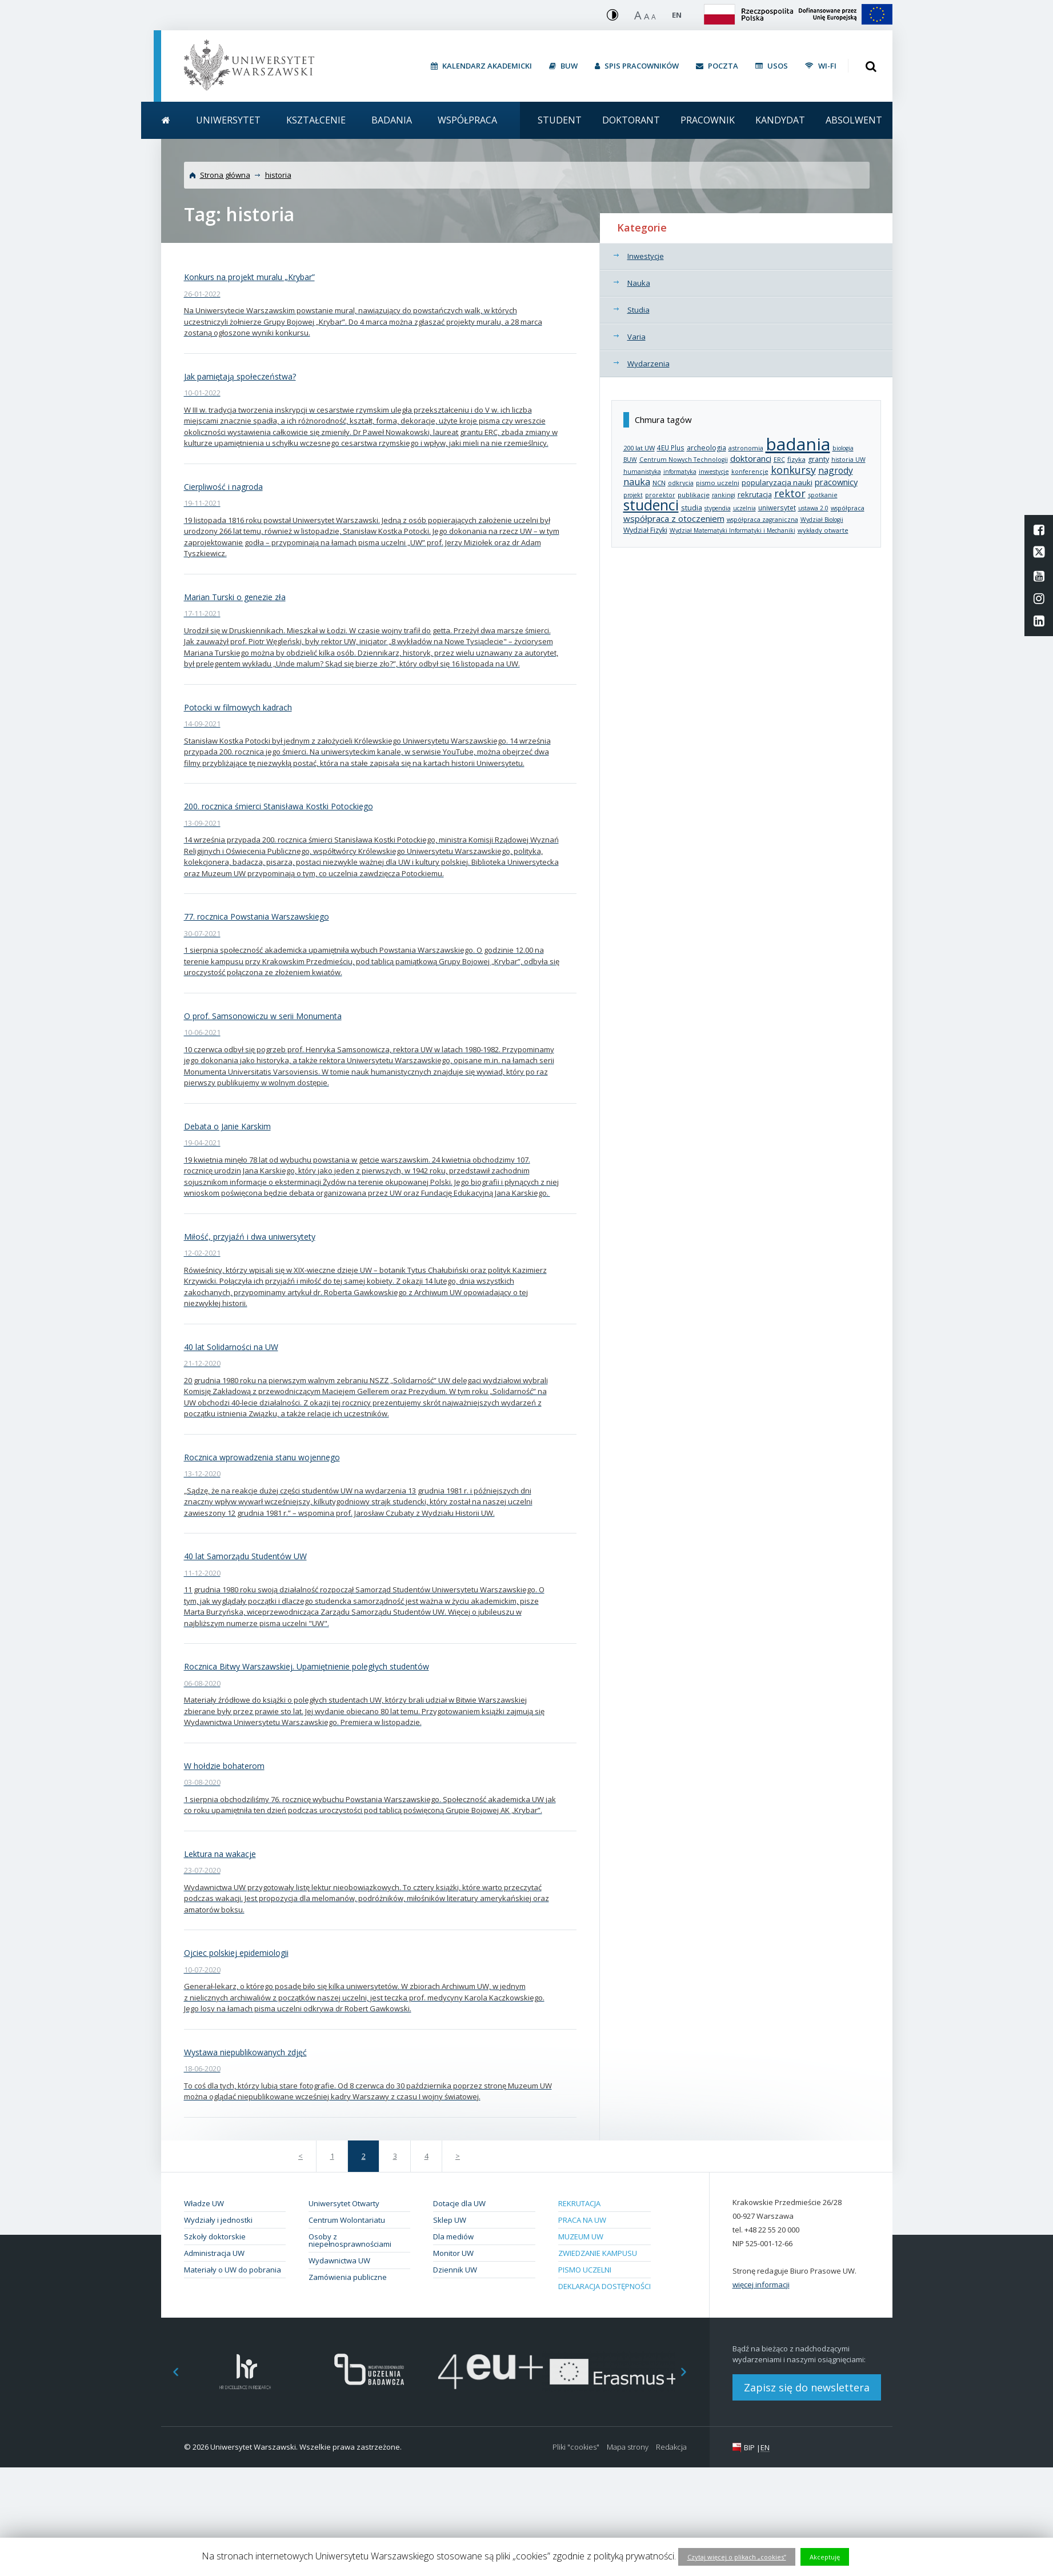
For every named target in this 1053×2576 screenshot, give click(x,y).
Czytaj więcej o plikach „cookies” (736, 2557)
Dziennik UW (455, 2270)
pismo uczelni (717, 482)
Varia (636, 337)
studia (691, 508)
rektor (790, 493)
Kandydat (780, 120)
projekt (633, 495)
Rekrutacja (579, 2203)
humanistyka (642, 472)
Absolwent (854, 120)
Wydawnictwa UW (339, 2260)
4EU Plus (670, 447)
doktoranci (750, 458)
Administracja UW (214, 2253)
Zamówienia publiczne (348, 2277)
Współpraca (467, 120)
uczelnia (744, 508)
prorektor (660, 495)
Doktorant (631, 120)
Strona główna (225, 175)
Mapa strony (627, 2447)
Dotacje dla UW (459, 2203)
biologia (843, 448)
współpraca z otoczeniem (673, 518)
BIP (749, 2447)
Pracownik (707, 120)
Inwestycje (645, 256)
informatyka (679, 472)
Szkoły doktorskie (215, 2236)
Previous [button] (169, 2371)
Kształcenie (316, 120)
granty (818, 459)
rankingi (723, 495)
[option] (245, 2372)
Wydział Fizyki (645, 530)
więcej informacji (761, 2284)
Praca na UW (582, 2220)
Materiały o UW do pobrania (232, 2270)
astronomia (745, 448)
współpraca (847, 508)
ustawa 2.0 (813, 508)
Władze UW (204, 2203)
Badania (391, 120)
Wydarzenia (648, 363)
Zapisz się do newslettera (807, 2387)
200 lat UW (639, 448)
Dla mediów (453, 2236)
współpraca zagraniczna (762, 520)
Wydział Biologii (821, 520)
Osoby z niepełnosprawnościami (350, 2240)
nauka (636, 482)
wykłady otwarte (823, 530)
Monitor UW (453, 2253)
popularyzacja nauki (777, 482)
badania (798, 444)
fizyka (796, 459)
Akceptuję (825, 2557)
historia (278, 175)
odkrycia (681, 482)
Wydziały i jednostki (218, 2220)
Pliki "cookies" (575, 2447)
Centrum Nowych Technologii (683, 460)
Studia (638, 310)
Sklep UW (449, 2220)
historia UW (848, 460)
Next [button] (689, 2371)
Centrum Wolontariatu (347, 2220)
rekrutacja (755, 494)
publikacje (694, 494)
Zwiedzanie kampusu (597, 2253)
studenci (651, 505)
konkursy (793, 470)
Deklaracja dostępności (604, 2286)
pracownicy (836, 482)
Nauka (638, 283)
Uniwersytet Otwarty (344, 2203)
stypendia (717, 508)
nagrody (835, 470)
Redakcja (671, 2447)
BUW (630, 460)
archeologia (706, 448)
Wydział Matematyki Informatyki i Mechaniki (732, 530)
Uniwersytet (228, 120)
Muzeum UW (580, 2236)
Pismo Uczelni (584, 2270)
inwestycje (714, 472)
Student (560, 120)
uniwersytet (777, 507)
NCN (659, 482)
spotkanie (823, 494)
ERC (779, 460)
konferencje (749, 472)
